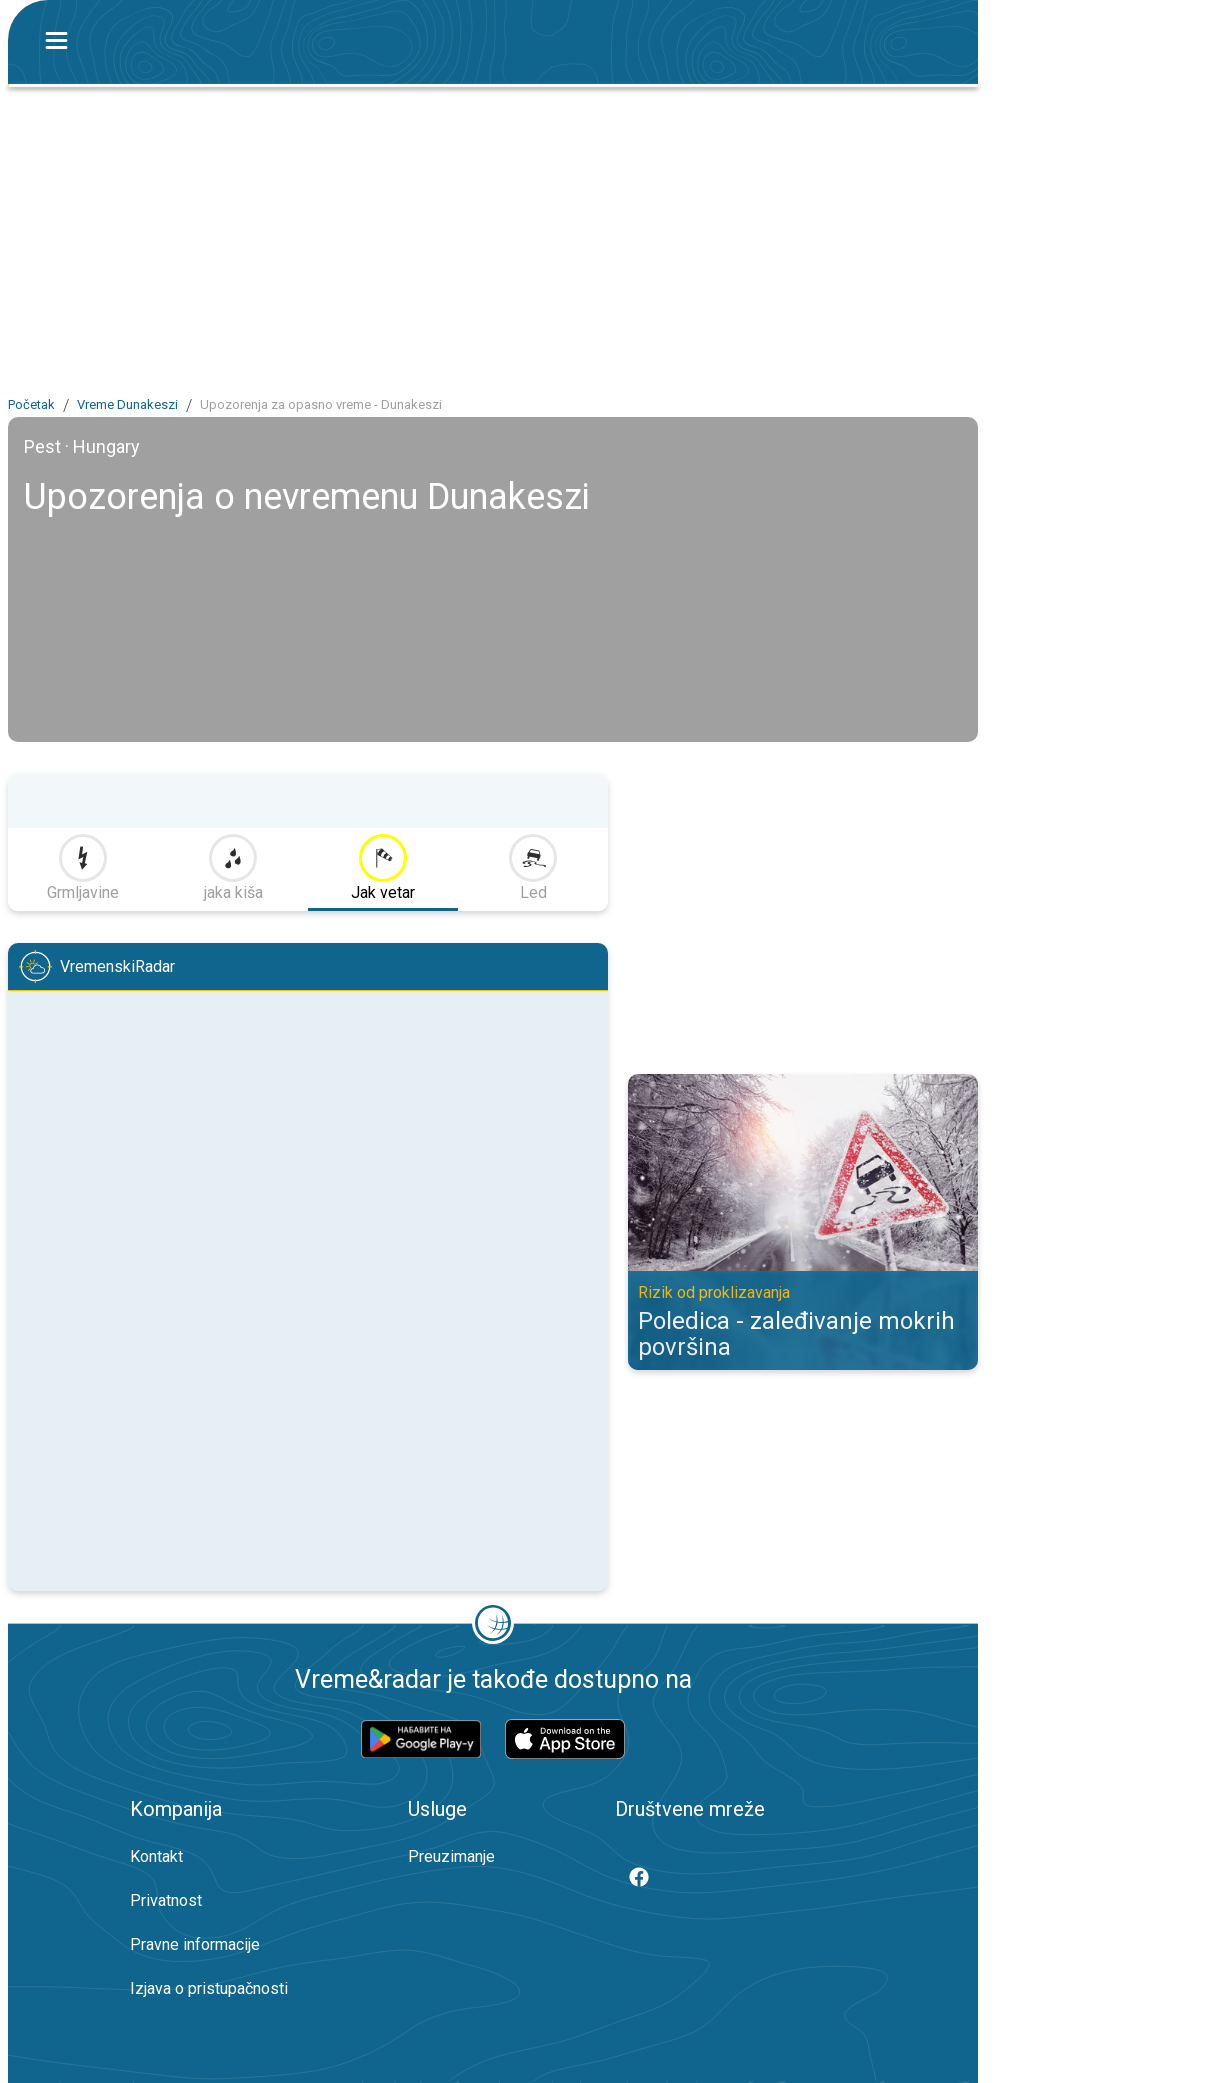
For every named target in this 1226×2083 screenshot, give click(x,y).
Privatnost (166, 1900)
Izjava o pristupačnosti (209, 1988)
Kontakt (156, 1856)
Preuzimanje (451, 1856)
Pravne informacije (195, 1944)
